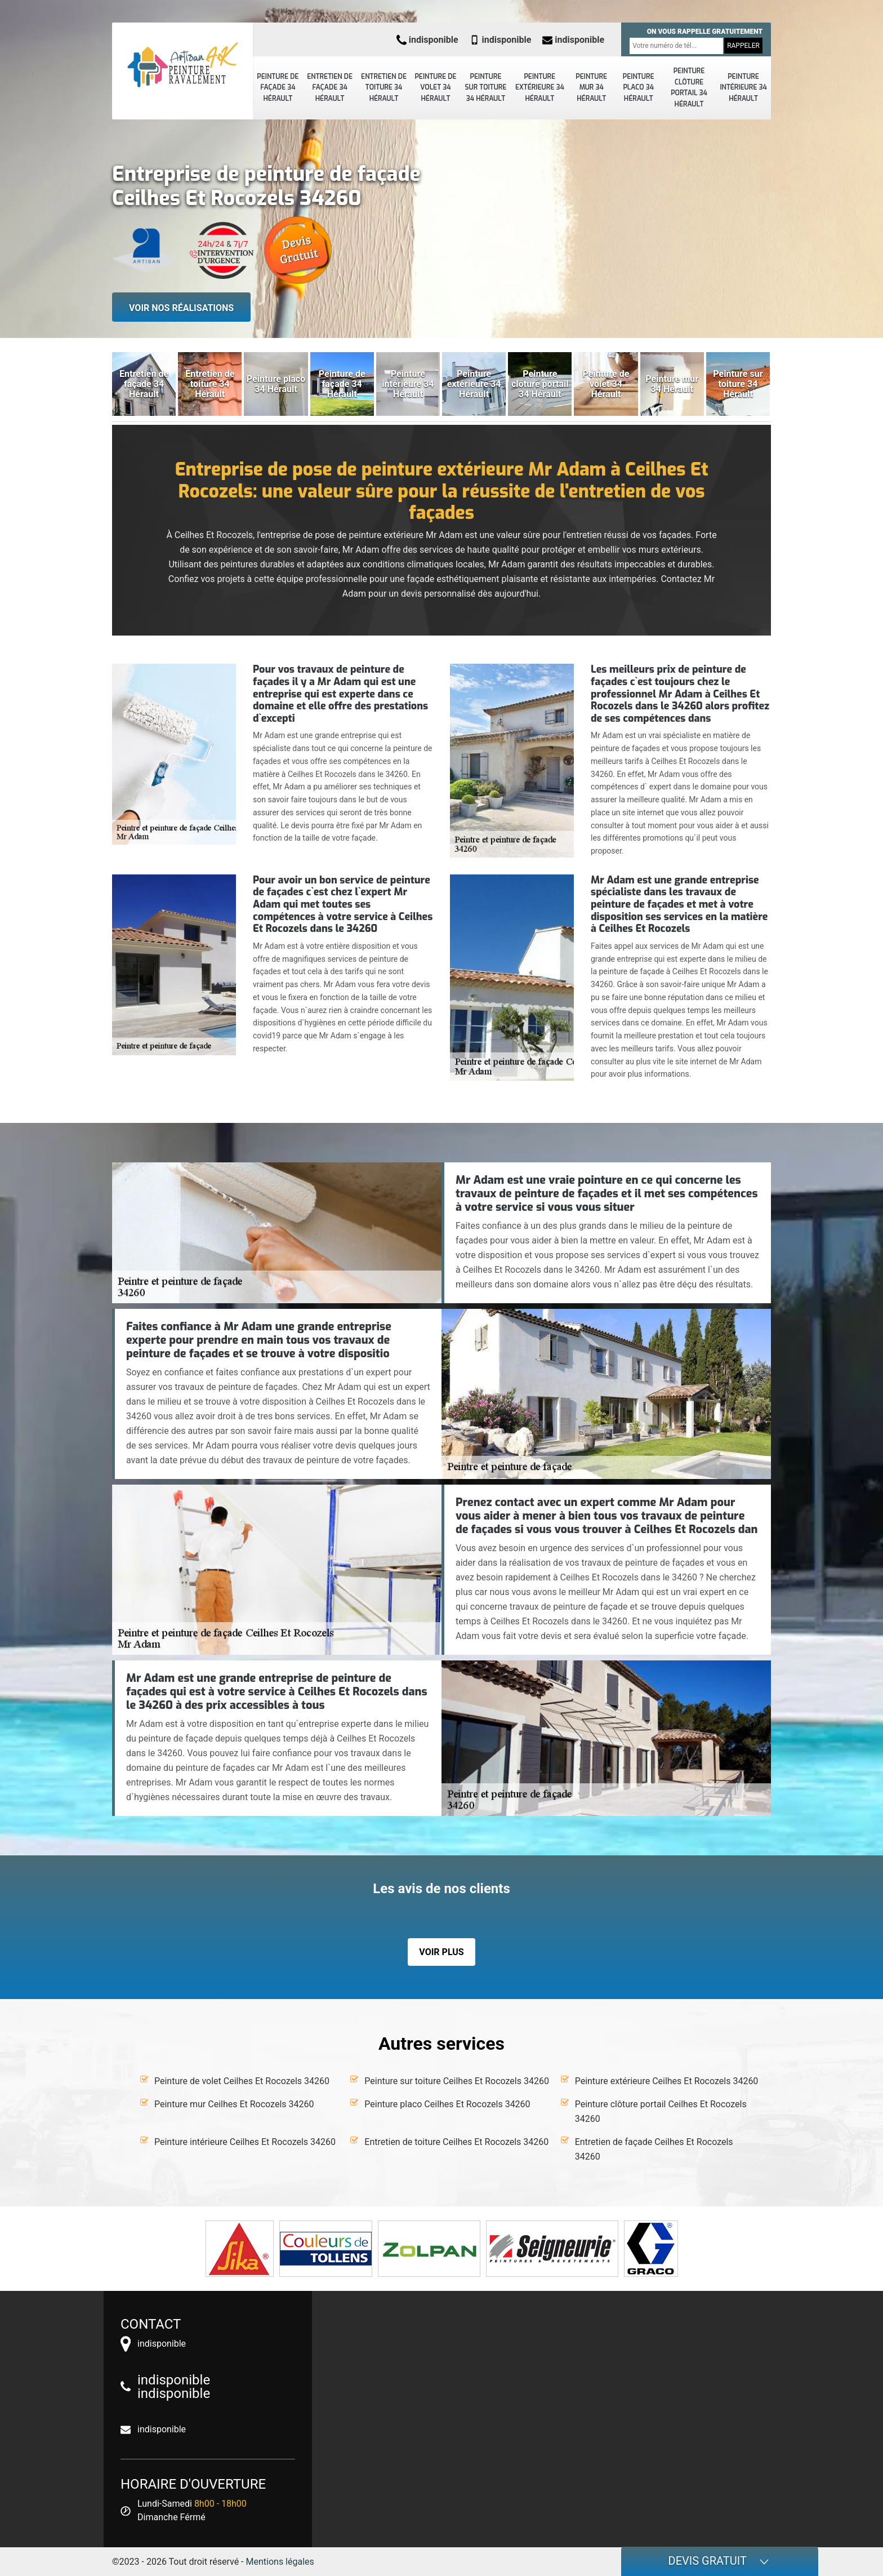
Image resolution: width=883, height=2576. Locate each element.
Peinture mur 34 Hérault (591, 87)
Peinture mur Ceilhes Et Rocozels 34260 (234, 2104)
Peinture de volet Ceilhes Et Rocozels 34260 (241, 2081)
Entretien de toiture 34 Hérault (384, 87)
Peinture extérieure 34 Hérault (539, 87)
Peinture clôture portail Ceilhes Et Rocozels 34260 (661, 2111)
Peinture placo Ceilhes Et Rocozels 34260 (447, 2104)
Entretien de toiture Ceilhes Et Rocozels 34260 (456, 2142)
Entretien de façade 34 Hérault (330, 87)
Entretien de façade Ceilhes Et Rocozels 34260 (654, 2149)
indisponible (427, 39)
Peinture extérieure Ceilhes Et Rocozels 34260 (667, 2081)
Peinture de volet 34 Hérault (435, 87)
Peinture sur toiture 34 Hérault (486, 87)
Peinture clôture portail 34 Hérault (689, 87)
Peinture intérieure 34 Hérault (743, 87)
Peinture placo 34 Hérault (638, 87)
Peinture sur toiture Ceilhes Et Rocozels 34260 (456, 2081)
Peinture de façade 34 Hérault (277, 87)
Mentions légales (280, 2561)
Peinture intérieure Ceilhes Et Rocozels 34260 (245, 2142)
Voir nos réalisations (181, 308)
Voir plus (441, 1952)
